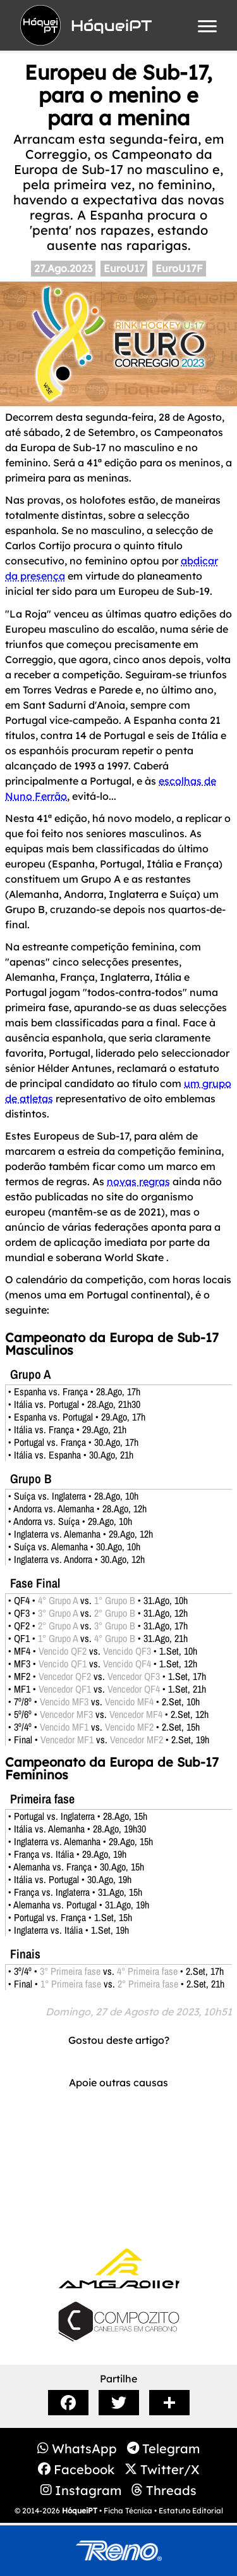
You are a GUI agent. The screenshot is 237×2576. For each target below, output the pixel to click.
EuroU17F (179, 268)
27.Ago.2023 (63, 268)
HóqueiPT (79, 2510)
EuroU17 (124, 268)
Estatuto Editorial (191, 2510)
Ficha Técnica (128, 2510)
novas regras (138, 1181)
